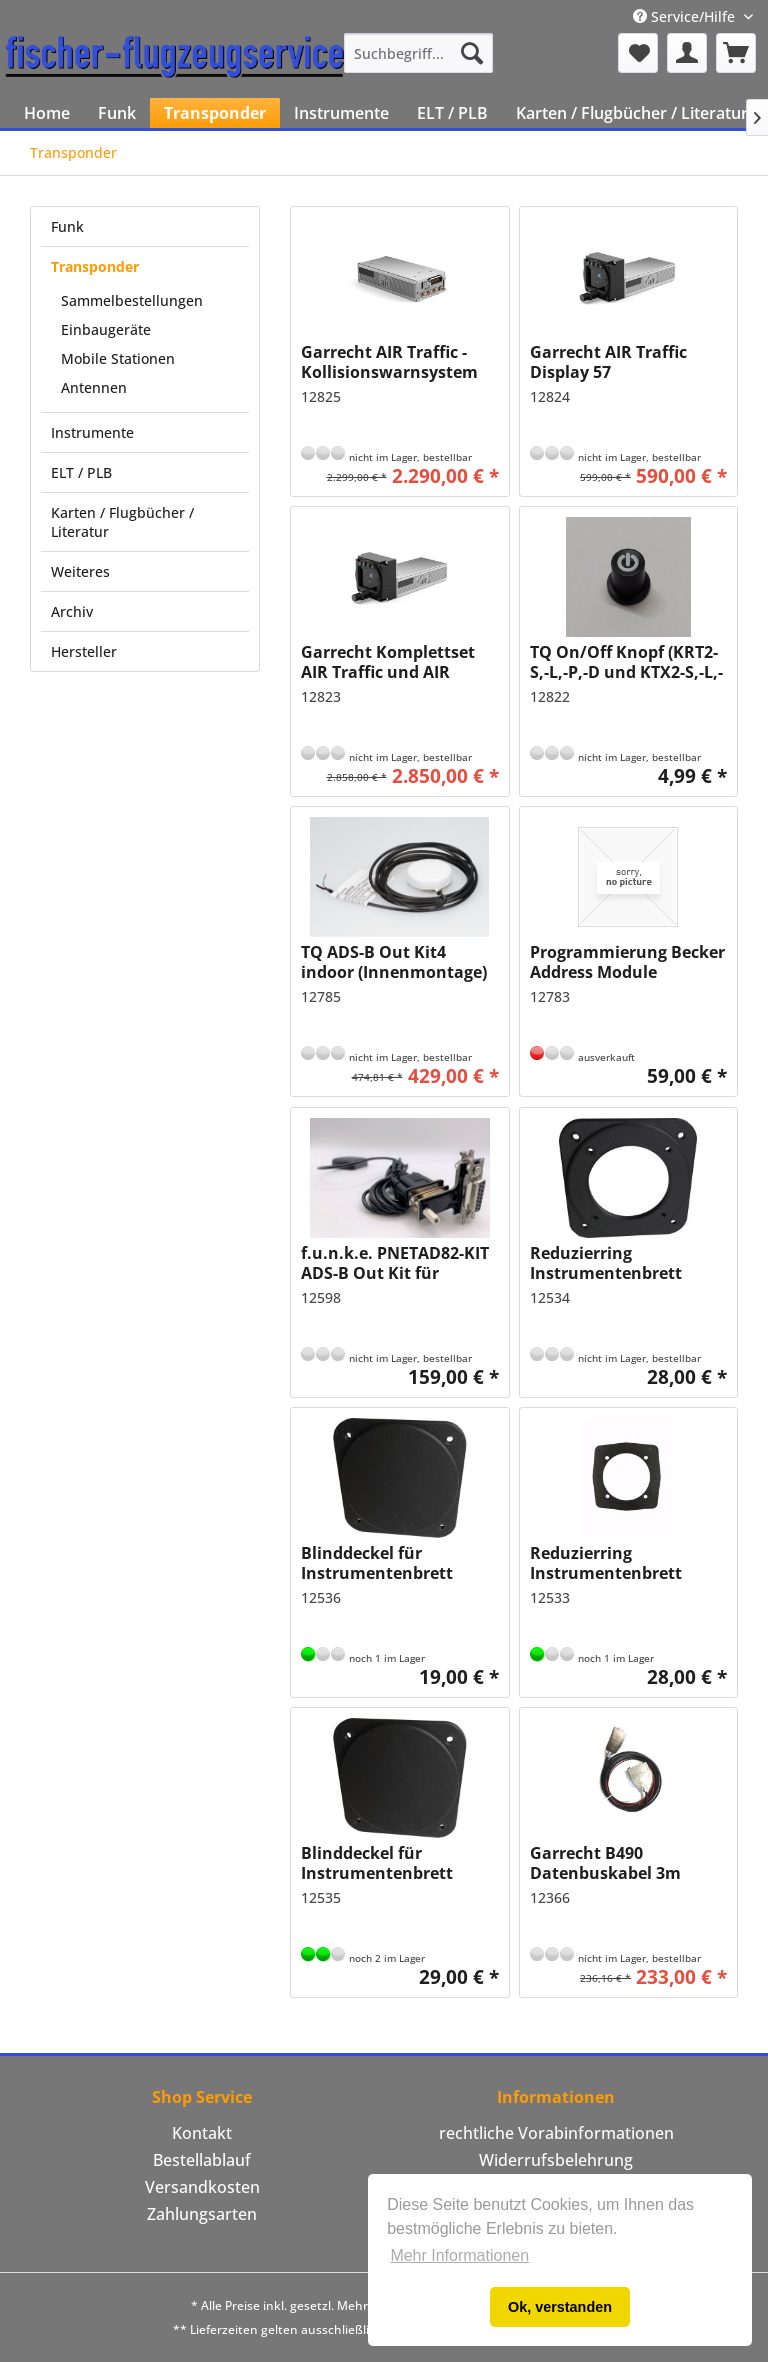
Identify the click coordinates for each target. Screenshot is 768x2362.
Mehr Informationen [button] (459, 2255)
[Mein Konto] (687, 53)
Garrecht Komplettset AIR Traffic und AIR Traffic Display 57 (388, 662)
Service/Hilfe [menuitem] (686, 16)
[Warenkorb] (736, 53)
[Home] (47, 113)
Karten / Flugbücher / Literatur (122, 522)
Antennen (94, 387)
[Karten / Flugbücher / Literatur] (632, 113)
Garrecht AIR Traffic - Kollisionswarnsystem (389, 362)
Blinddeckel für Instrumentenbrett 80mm (377, 1863)
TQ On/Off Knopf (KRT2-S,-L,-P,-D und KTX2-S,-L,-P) (626, 662)
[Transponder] (215, 113)
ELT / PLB (81, 472)
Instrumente (92, 432)
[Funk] (117, 113)
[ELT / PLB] (452, 113)
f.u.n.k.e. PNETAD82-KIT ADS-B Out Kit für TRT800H (395, 1263)
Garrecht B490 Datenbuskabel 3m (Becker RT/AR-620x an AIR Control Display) (619, 1863)
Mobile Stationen (118, 358)
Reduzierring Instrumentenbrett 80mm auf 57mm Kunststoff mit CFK (606, 1263)
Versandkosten (202, 2187)
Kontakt (202, 2133)
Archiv (72, 611)
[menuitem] (419, 53)
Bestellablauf (202, 2160)
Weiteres (80, 571)
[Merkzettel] (638, 53)
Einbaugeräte (106, 329)
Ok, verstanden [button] (560, 2307)
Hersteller (84, 651)
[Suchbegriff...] (419, 53)
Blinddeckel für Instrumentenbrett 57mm (377, 1563)
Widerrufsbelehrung (556, 2160)
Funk (67, 226)
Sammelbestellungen (132, 300)
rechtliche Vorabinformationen (556, 2133)
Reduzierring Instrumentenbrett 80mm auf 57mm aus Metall (614, 1563)
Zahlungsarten (202, 2214)
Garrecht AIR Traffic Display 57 (608, 362)
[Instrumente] (341, 113)
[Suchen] (472, 53)
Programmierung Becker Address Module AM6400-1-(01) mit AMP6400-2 (627, 962)
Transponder (95, 266)
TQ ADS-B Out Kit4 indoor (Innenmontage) (394, 962)
